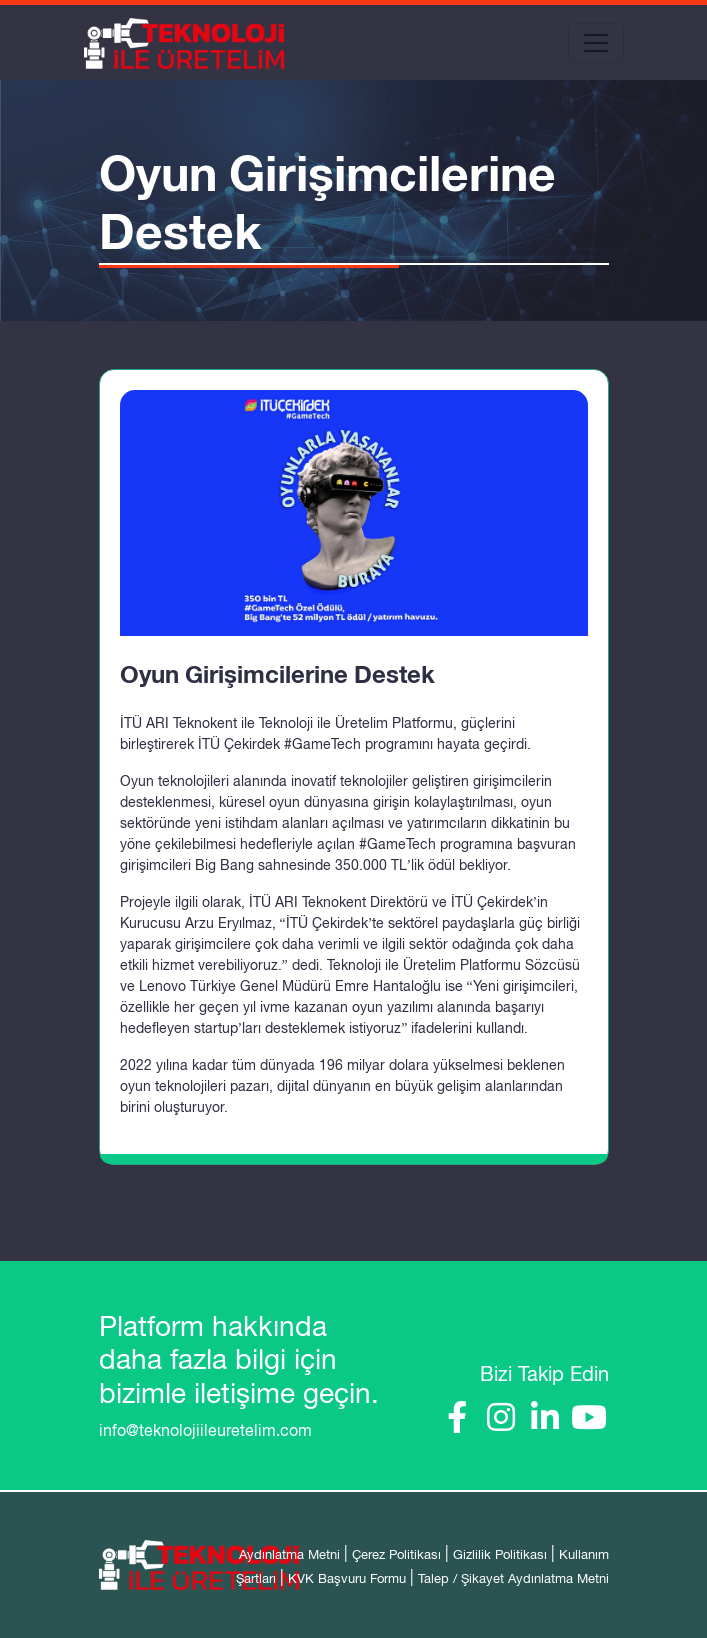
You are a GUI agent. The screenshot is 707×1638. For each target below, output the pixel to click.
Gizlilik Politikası (500, 1554)
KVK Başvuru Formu (347, 1578)
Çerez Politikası (396, 1554)
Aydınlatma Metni (289, 1554)
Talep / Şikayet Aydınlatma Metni (513, 1578)
